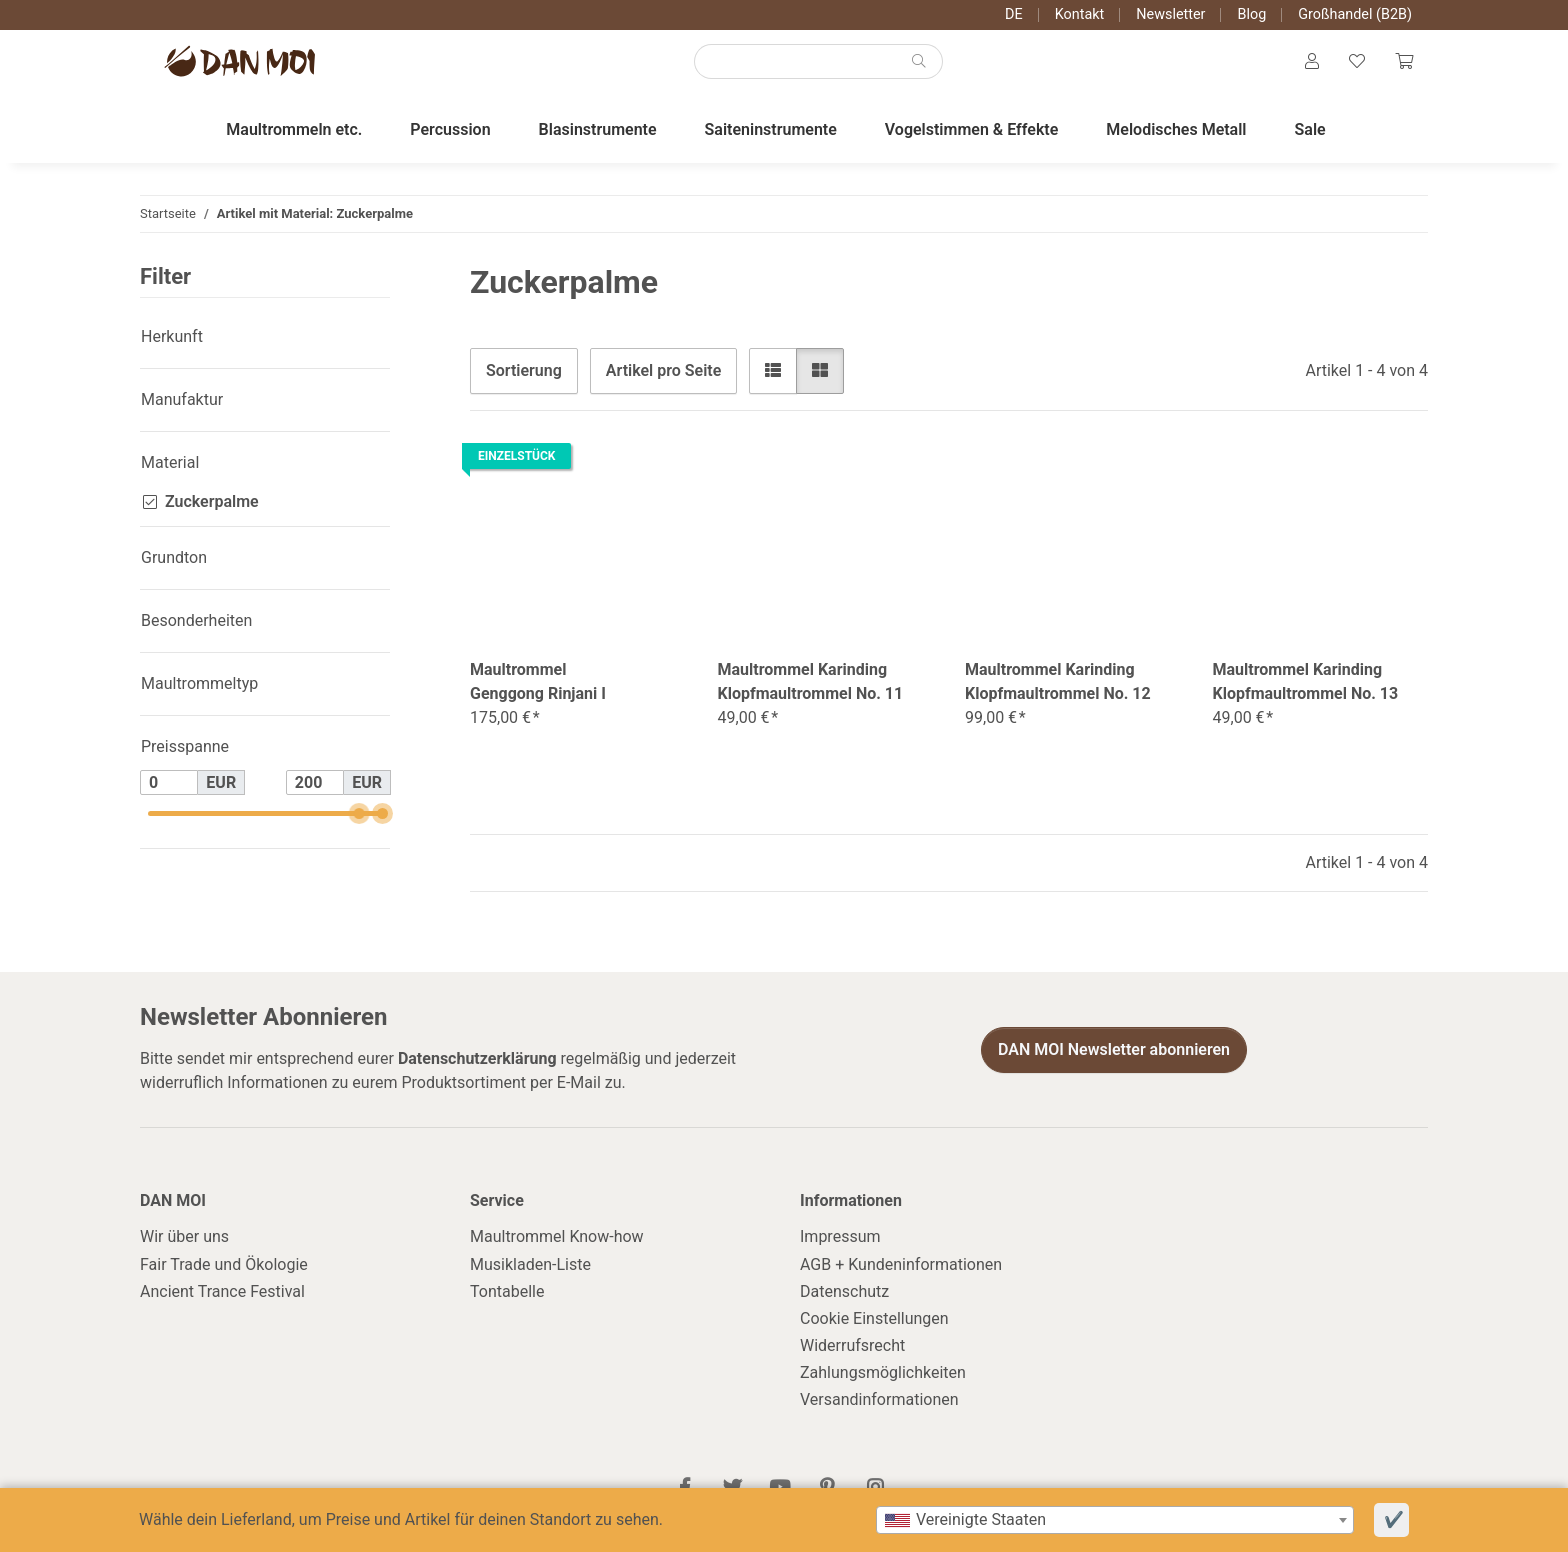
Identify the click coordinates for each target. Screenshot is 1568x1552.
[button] (1307, 66)
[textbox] (1115, 1520)
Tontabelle (507, 1298)
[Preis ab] (169, 790)
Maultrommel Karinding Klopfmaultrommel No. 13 (1306, 689)
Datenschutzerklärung (477, 1065)
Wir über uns (184, 1244)
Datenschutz (844, 1298)
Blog (1251, 14)
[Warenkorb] (1403, 66)
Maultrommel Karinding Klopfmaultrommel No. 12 (1058, 689)
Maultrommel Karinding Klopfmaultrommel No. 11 (811, 689)
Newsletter (1170, 14)
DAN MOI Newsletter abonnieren (1114, 1056)
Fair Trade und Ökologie (224, 1271)
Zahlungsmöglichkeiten (883, 1380)
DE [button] (1014, 14)
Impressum (840, 1244)
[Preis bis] (315, 790)
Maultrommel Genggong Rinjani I (538, 689)
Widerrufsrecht (852, 1353)
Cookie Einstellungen (874, 1325)
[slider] (358, 821)
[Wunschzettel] (1354, 66)
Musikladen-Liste (530, 1271)
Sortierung (524, 377)
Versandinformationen (879, 1407)
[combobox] (1115, 1520)
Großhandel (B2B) (1355, 14)
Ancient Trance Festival (222, 1298)
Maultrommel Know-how (557, 1244)
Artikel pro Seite (663, 377)
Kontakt (1080, 14)
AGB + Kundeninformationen (901, 1271)
